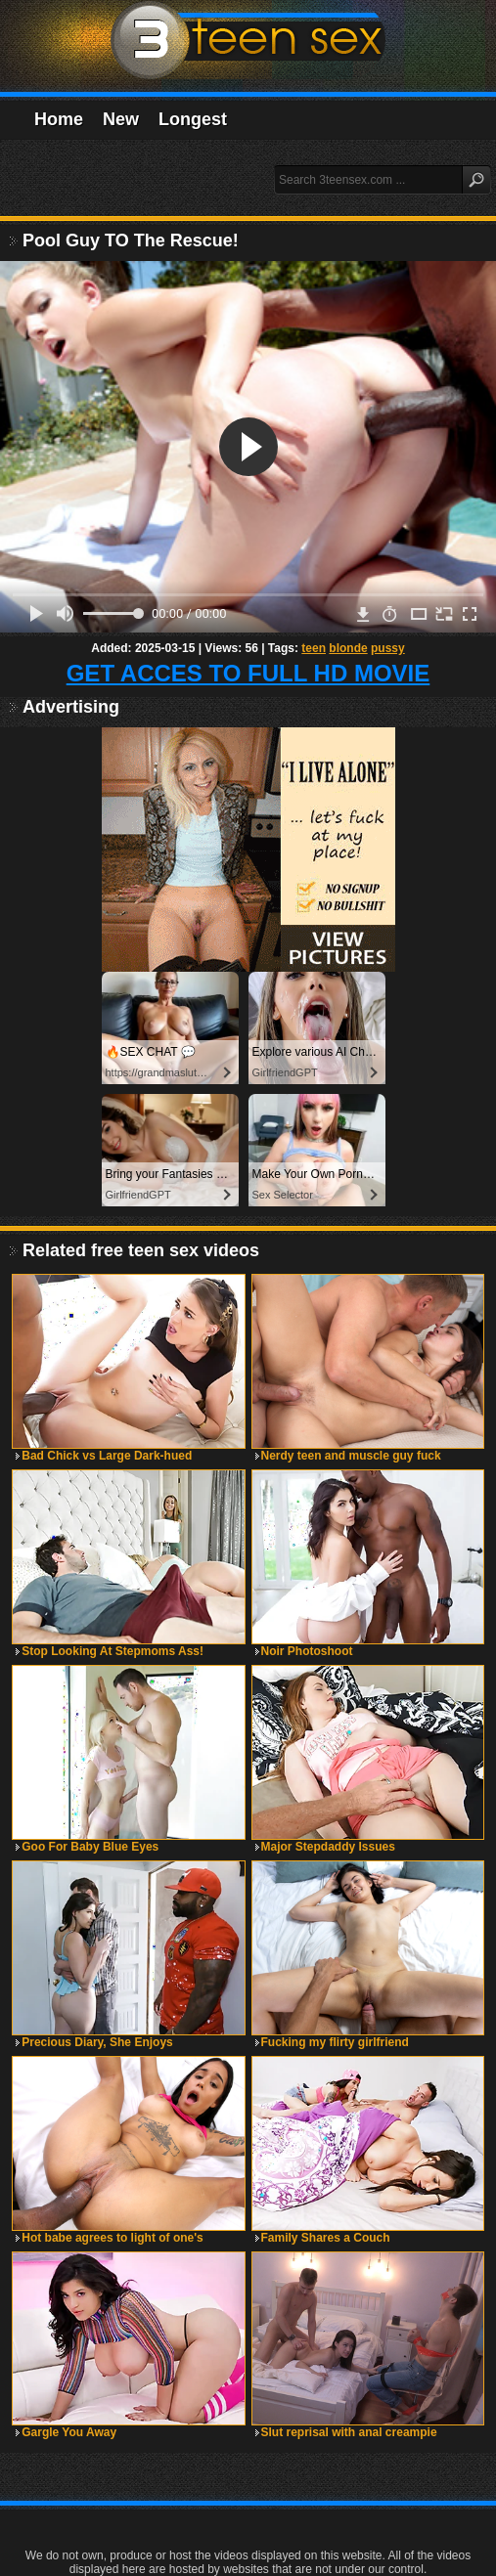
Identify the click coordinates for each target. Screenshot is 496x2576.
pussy (388, 648)
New (121, 119)
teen (313, 648)
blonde (348, 648)
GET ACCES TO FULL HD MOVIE (248, 673)
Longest (192, 119)
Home (58, 119)
